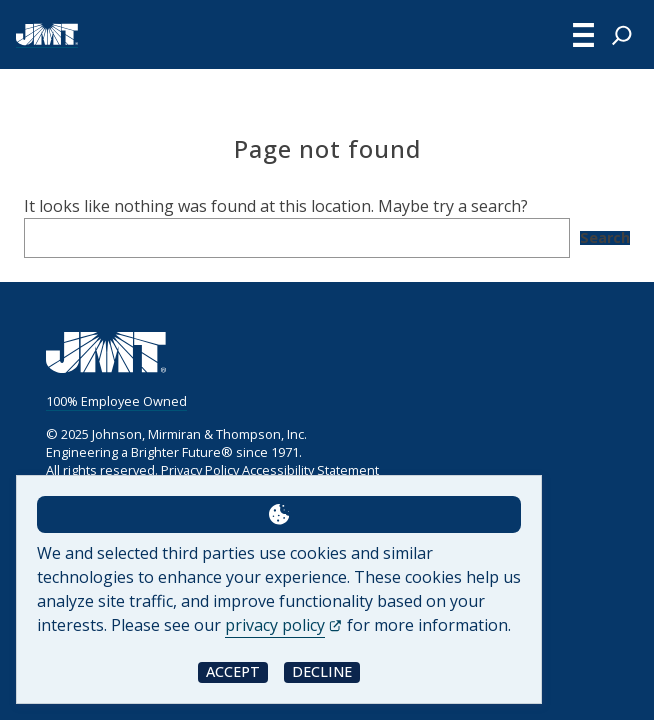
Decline (322, 671)
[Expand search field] (622, 35)
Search (605, 238)
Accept (233, 671)
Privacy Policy (200, 470)
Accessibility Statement (310, 470)
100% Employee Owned (116, 401)
